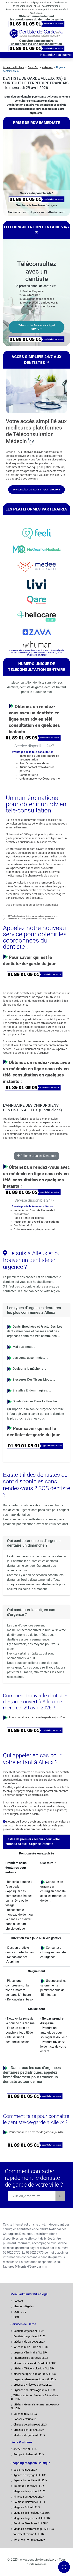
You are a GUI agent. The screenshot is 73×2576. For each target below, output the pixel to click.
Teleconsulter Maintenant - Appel (36, 327)
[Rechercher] (60, 2196)
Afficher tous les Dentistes (36, 1156)
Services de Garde (23, 2324)
